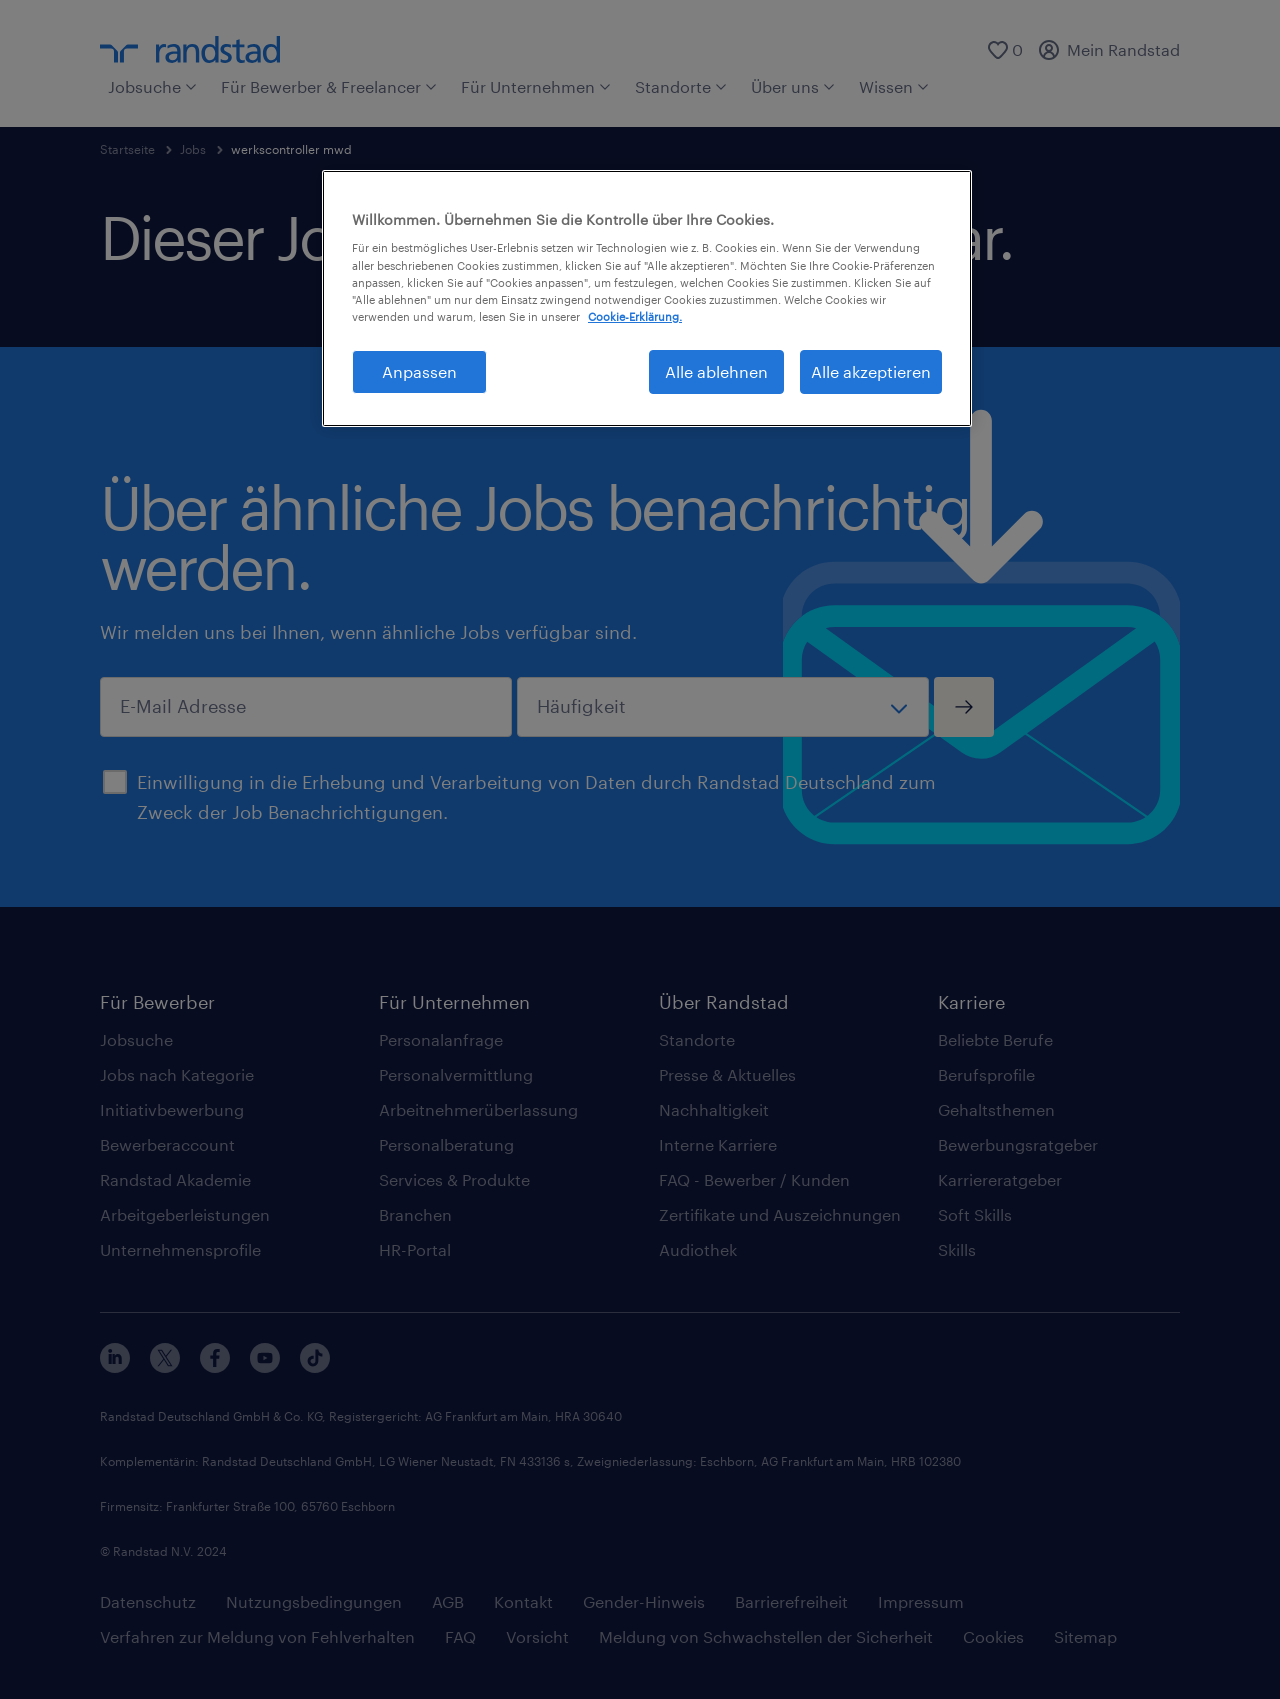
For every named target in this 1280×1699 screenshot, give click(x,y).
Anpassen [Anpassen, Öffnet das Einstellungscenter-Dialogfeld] (419, 371)
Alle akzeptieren (871, 371)
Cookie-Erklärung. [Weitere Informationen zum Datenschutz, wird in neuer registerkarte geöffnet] (635, 316)
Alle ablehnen (716, 371)
